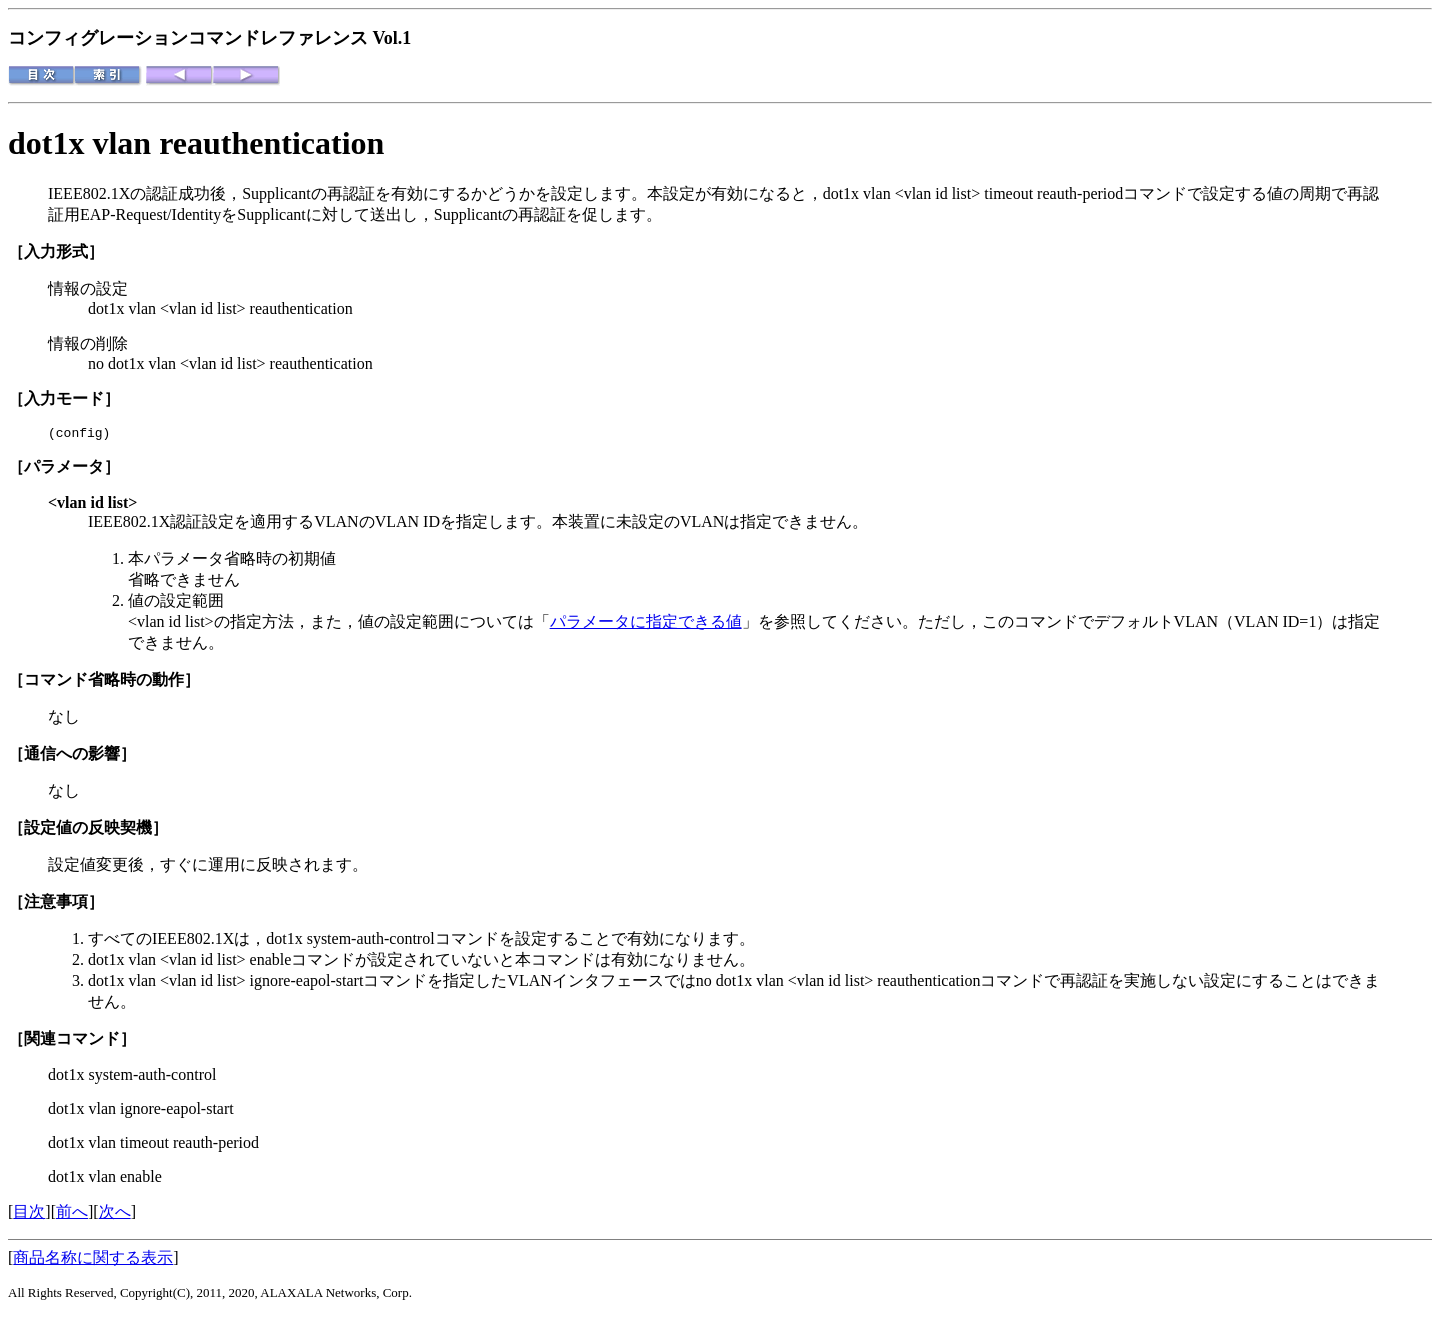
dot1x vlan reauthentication (196, 143)
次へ (115, 1214)
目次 (29, 1214)
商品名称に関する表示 (93, 1260)
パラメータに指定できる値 (646, 624)
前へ (72, 1214)
